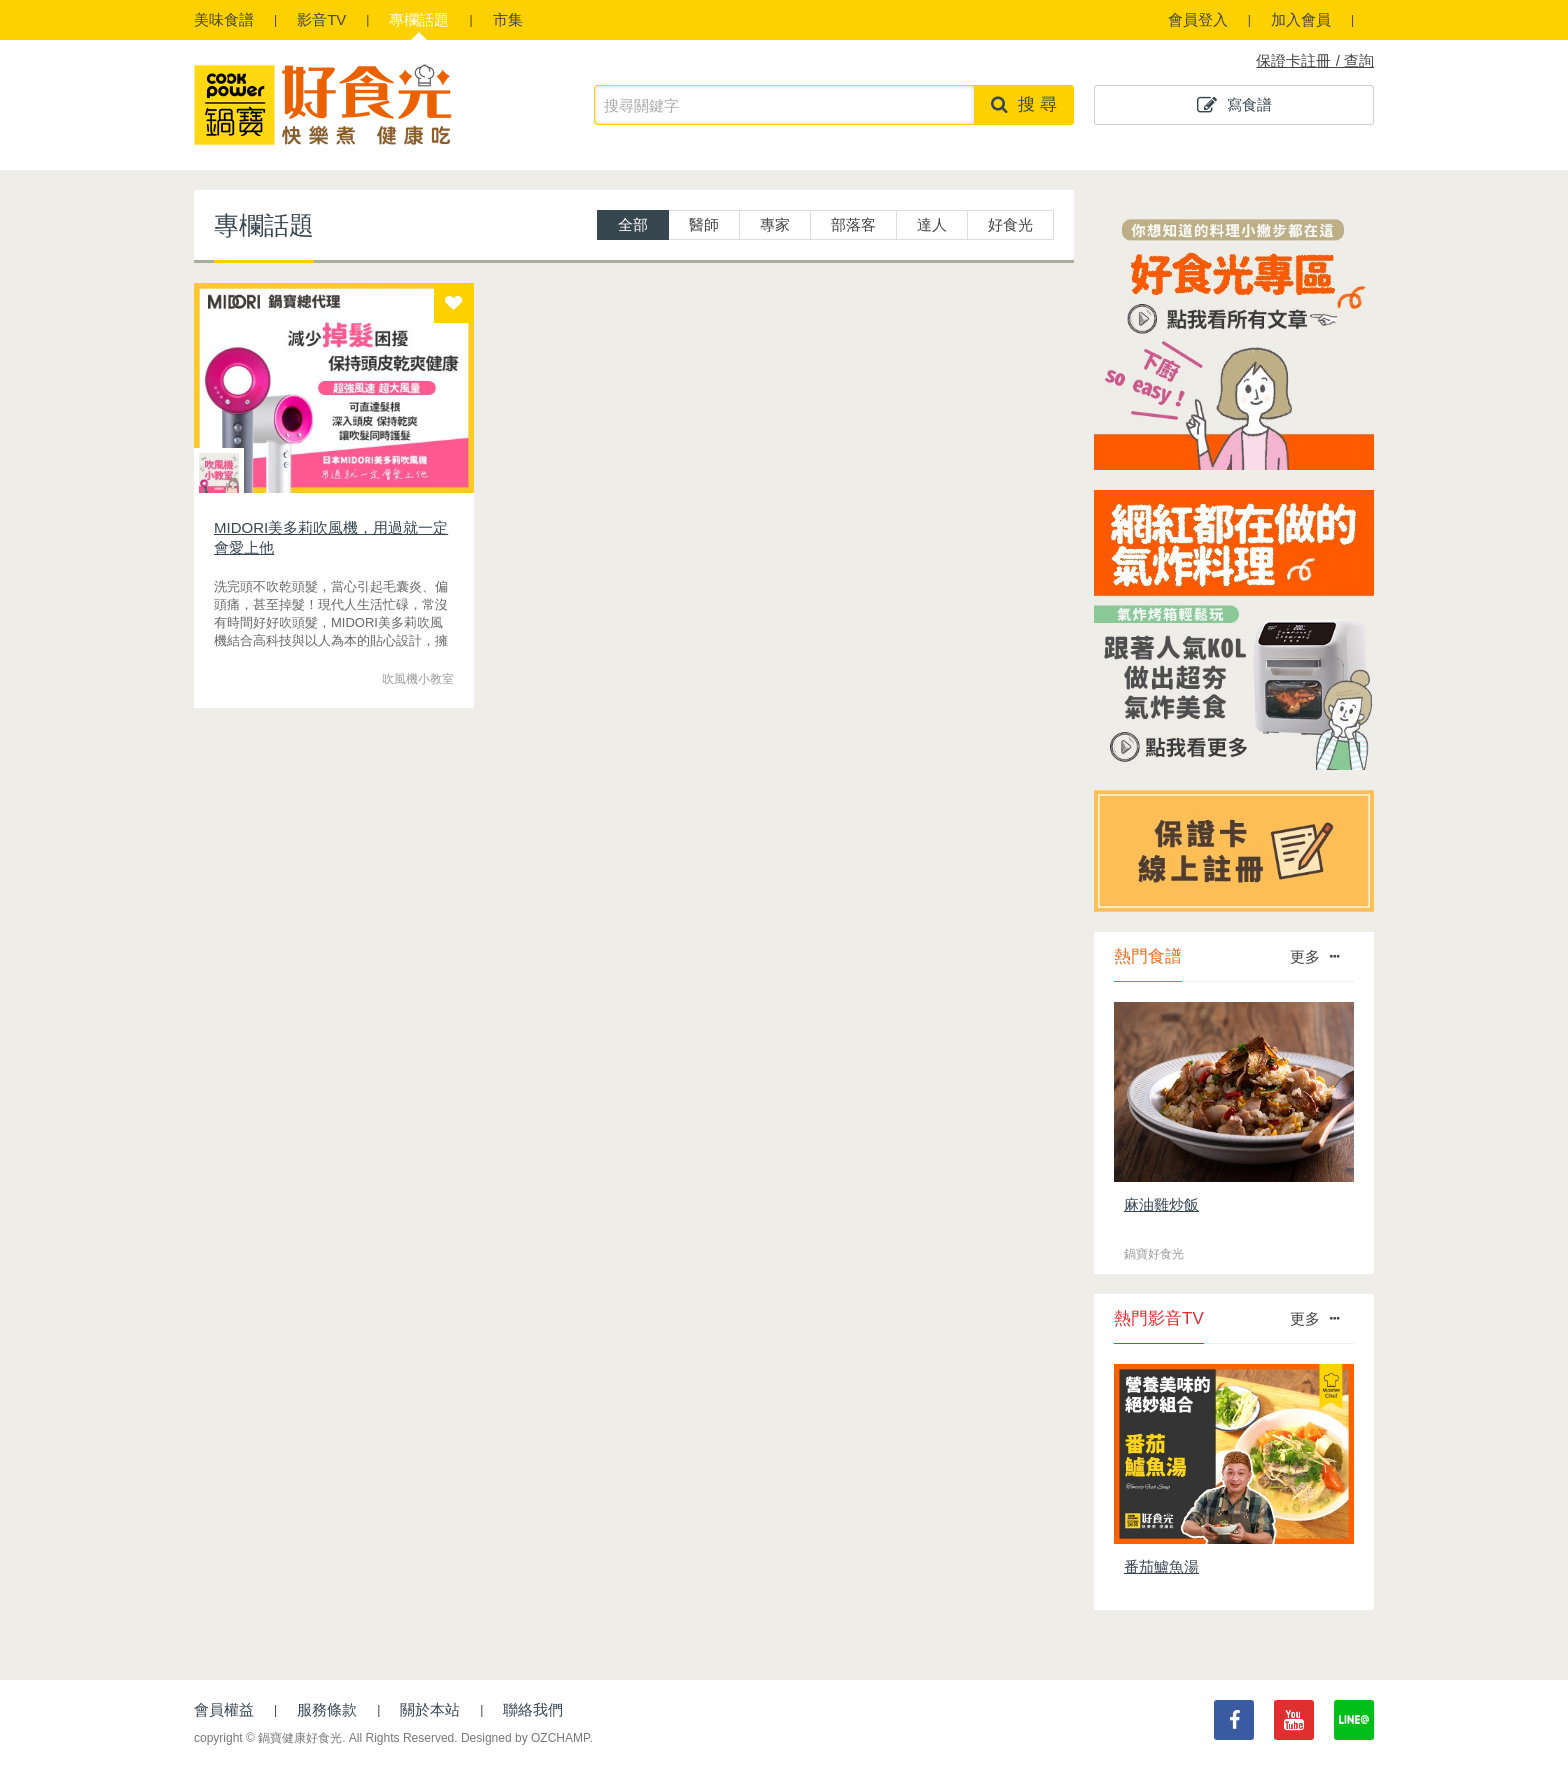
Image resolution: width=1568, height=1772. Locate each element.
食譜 (224, 19)
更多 (1314, 956)
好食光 (1010, 224)
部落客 (853, 224)
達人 (932, 224)
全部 (633, 224)
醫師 (704, 224)
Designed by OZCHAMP (525, 1738)
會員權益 (224, 1709)
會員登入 (1198, 19)
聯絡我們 (533, 1709)
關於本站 (430, 1709)
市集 (508, 19)
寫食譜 (1234, 105)
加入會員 (1301, 19)
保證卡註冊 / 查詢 (1315, 60)
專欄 (419, 19)
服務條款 (327, 1709)
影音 (321, 19)
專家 (775, 224)
